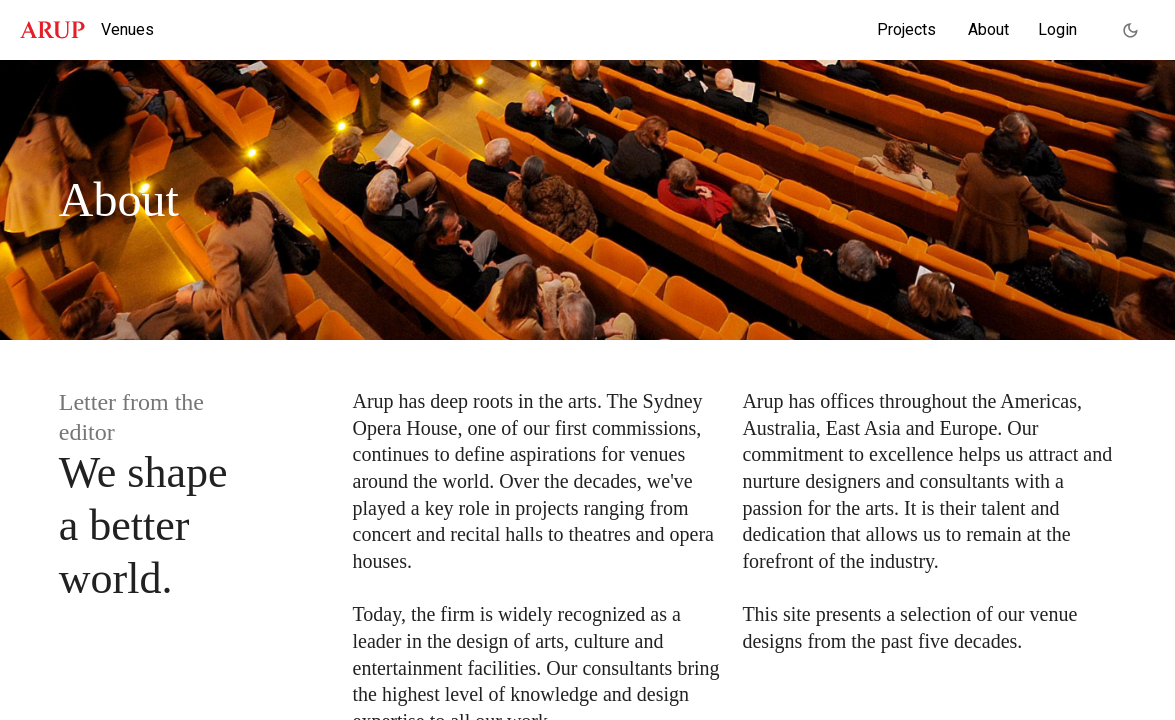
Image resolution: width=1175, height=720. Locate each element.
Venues (127, 29)
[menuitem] (906, 30)
